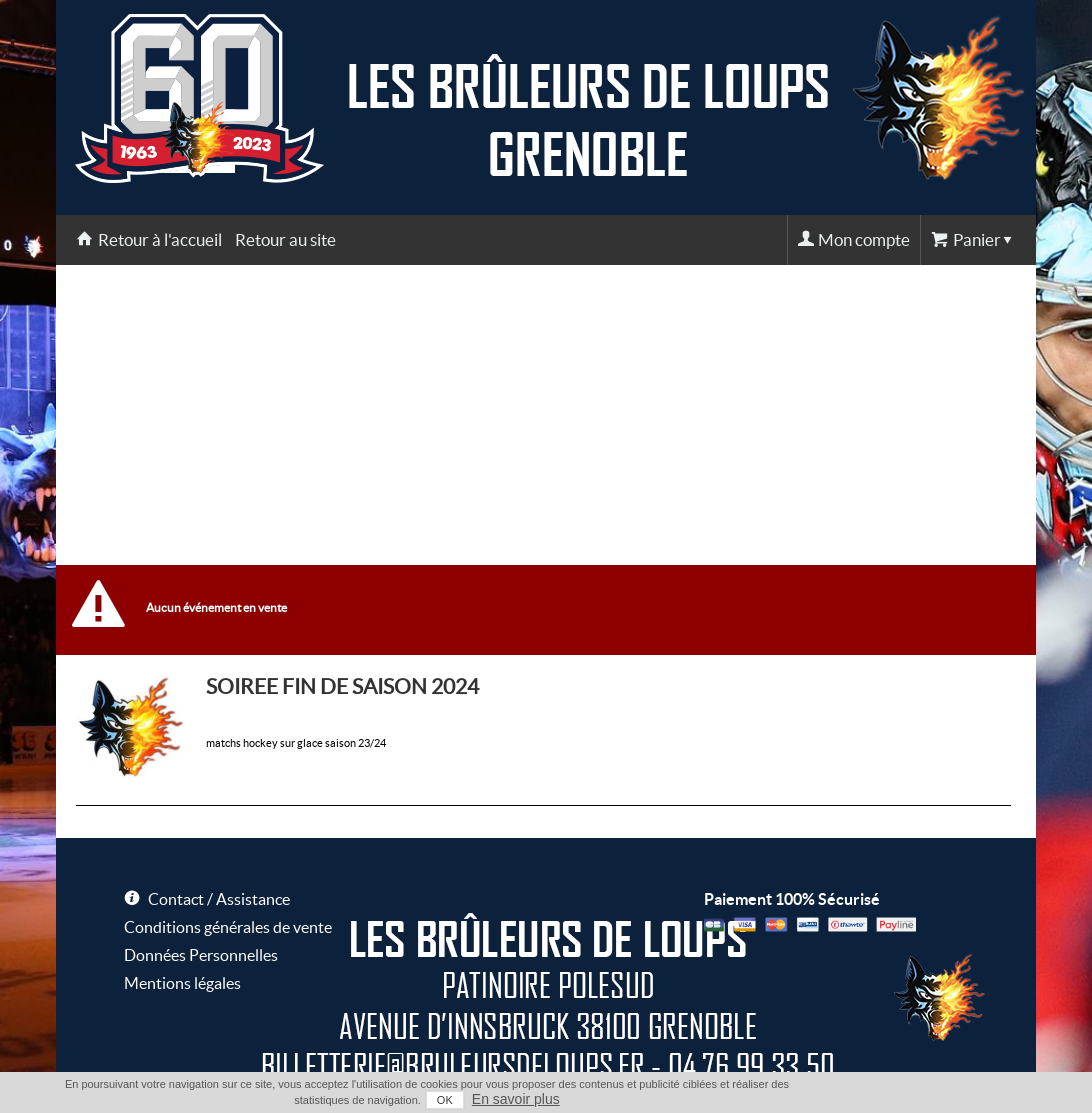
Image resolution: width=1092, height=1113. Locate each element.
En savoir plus (516, 1099)
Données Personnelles (201, 955)
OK (445, 1100)
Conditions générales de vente (228, 927)
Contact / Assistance (219, 899)
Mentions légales (182, 983)
